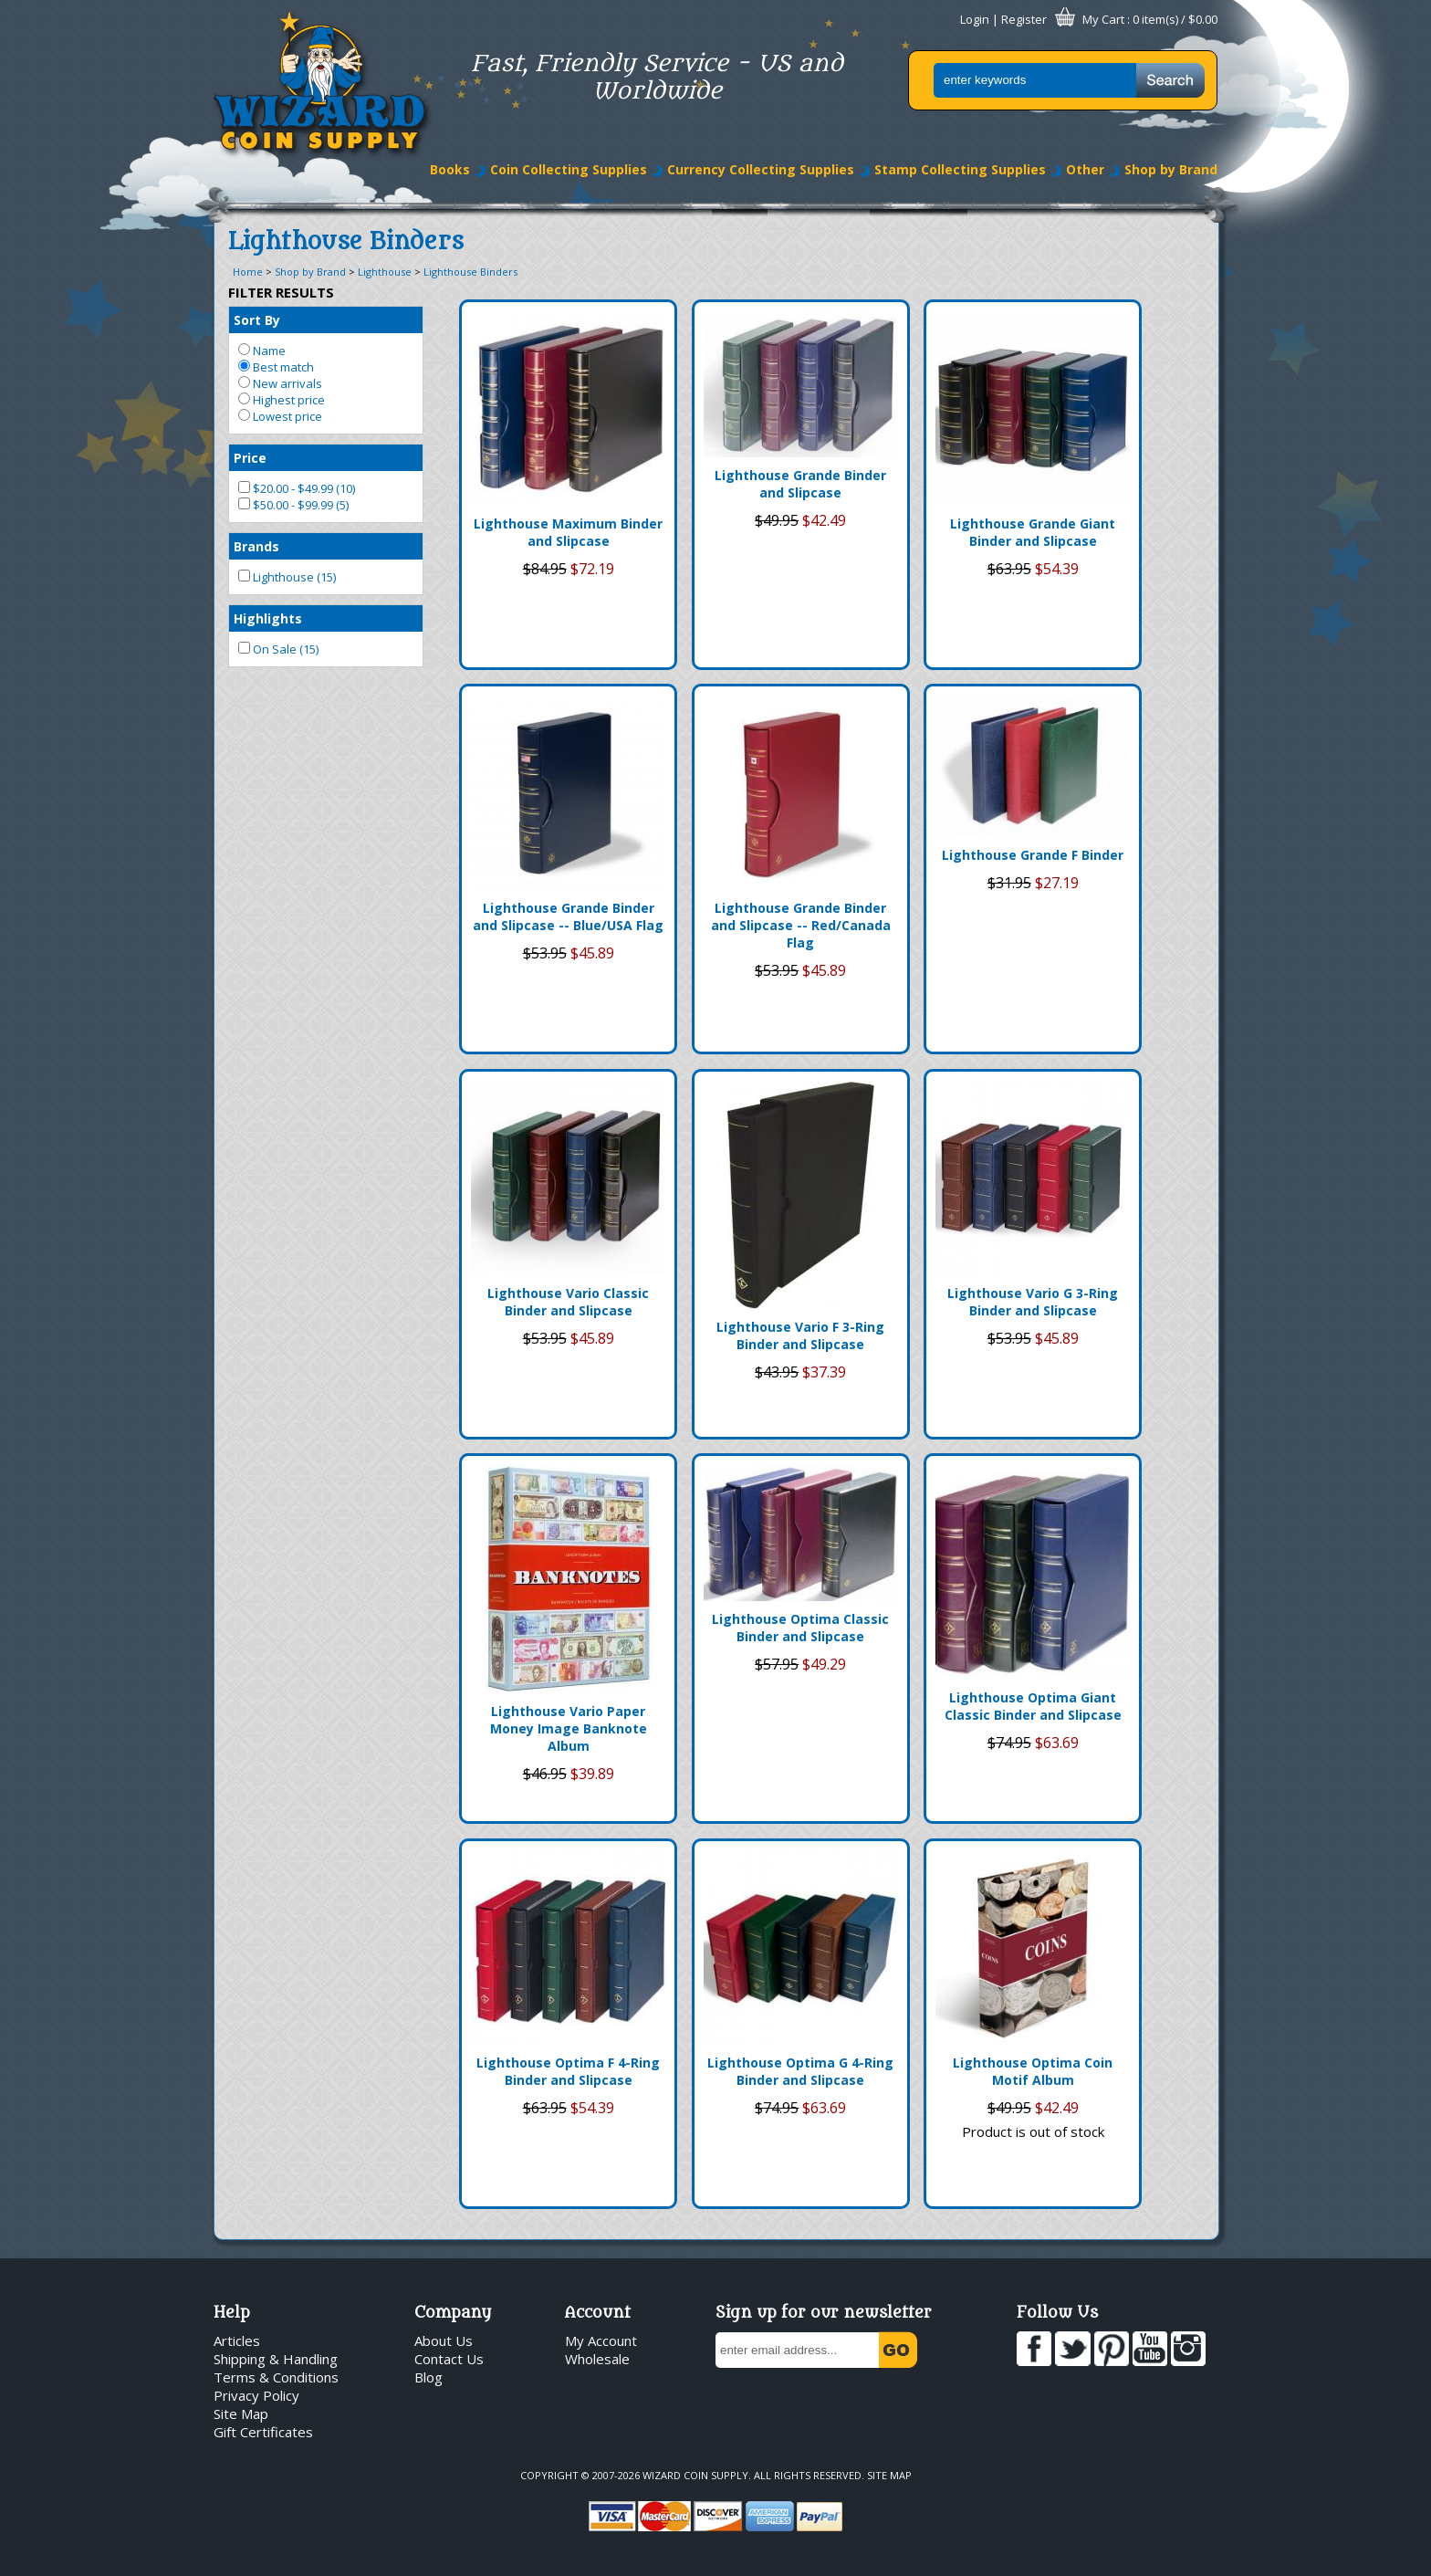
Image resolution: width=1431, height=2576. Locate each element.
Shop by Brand (1170, 169)
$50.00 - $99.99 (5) (293, 505)
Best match (276, 367)
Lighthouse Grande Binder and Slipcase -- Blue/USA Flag (568, 916)
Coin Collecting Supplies (568, 169)
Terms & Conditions (276, 2377)
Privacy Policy (256, 2395)
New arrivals (280, 383)
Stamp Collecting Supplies (960, 169)
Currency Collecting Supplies (760, 169)
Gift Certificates (263, 2432)
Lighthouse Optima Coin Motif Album (1032, 2071)
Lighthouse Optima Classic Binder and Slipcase (800, 1627)
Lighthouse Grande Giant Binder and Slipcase (1032, 532)
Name (262, 350)
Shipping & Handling (276, 2359)
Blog (428, 2377)
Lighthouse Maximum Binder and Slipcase (568, 532)
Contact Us (449, 2359)
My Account (601, 2340)
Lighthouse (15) (287, 577)
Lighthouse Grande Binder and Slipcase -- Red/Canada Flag (801, 925)
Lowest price (280, 416)
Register (1024, 19)
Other (1085, 169)
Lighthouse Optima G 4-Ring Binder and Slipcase (800, 2071)
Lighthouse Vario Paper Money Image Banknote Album (568, 1728)
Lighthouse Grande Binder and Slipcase (800, 483)
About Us (443, 2340)
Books (450, 169)
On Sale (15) (278, 649)
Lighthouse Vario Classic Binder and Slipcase (568, 1301)
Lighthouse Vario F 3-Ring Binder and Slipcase (800, 1335)
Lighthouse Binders (470, 271)
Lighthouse (385, 271)
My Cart (1103, 19)
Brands (256, 546)
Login (974, 19)
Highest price (281, 400)
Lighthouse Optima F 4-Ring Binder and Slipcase (568, 2071)
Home (248, 271)
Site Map (241, 2413)
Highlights (268, 618)
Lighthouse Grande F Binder (1032, 855)
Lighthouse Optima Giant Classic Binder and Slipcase (1033, 1706)
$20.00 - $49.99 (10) (296, 488)
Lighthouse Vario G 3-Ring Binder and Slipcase (1032, 1301)
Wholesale (597, 2359)
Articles (237, 2340)
